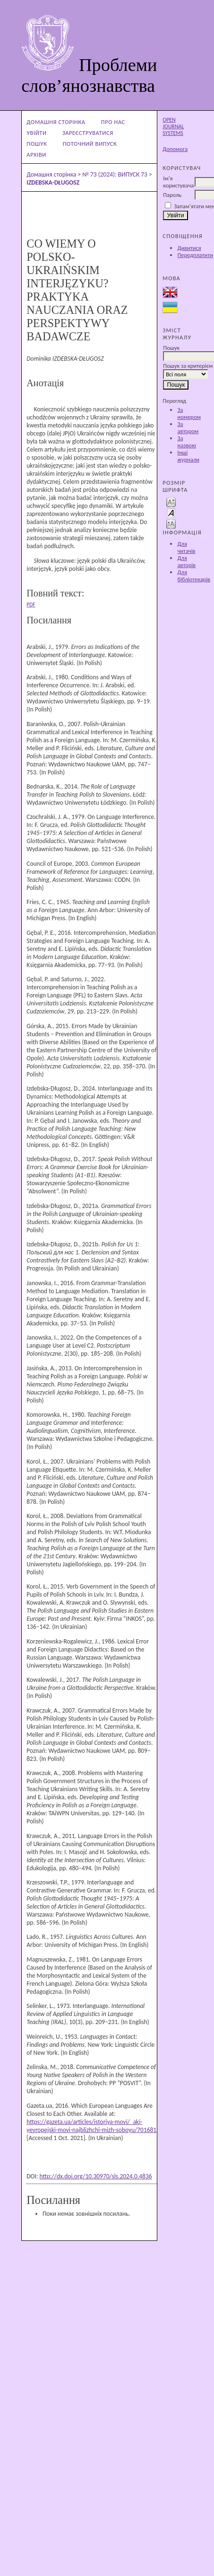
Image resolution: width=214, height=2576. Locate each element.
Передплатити (195, 254)
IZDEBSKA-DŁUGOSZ (52, 182)
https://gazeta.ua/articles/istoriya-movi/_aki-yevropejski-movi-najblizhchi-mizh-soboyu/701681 (91, 2126)
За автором (187, 427)
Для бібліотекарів (193, 575)
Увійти (36, 132)
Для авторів (186, 561)
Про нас (113, 121)
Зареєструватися (87, 132)
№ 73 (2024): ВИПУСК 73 (114, 174)
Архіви (36, 154)
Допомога (175, 148)
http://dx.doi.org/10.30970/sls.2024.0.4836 (95, 2176)
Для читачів (186, 547)
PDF (30, 604)
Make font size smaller (171, 501)
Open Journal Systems (173, 126)
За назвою (186, 442)
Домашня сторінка (55, 121)
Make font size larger (171, 523)
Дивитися (189, 247)
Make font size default (171, 512)
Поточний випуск (90, 143)
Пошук (36, 143)
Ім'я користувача (178, 182)
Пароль (172, 194)
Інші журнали (188, 456)
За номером (188, 413)
